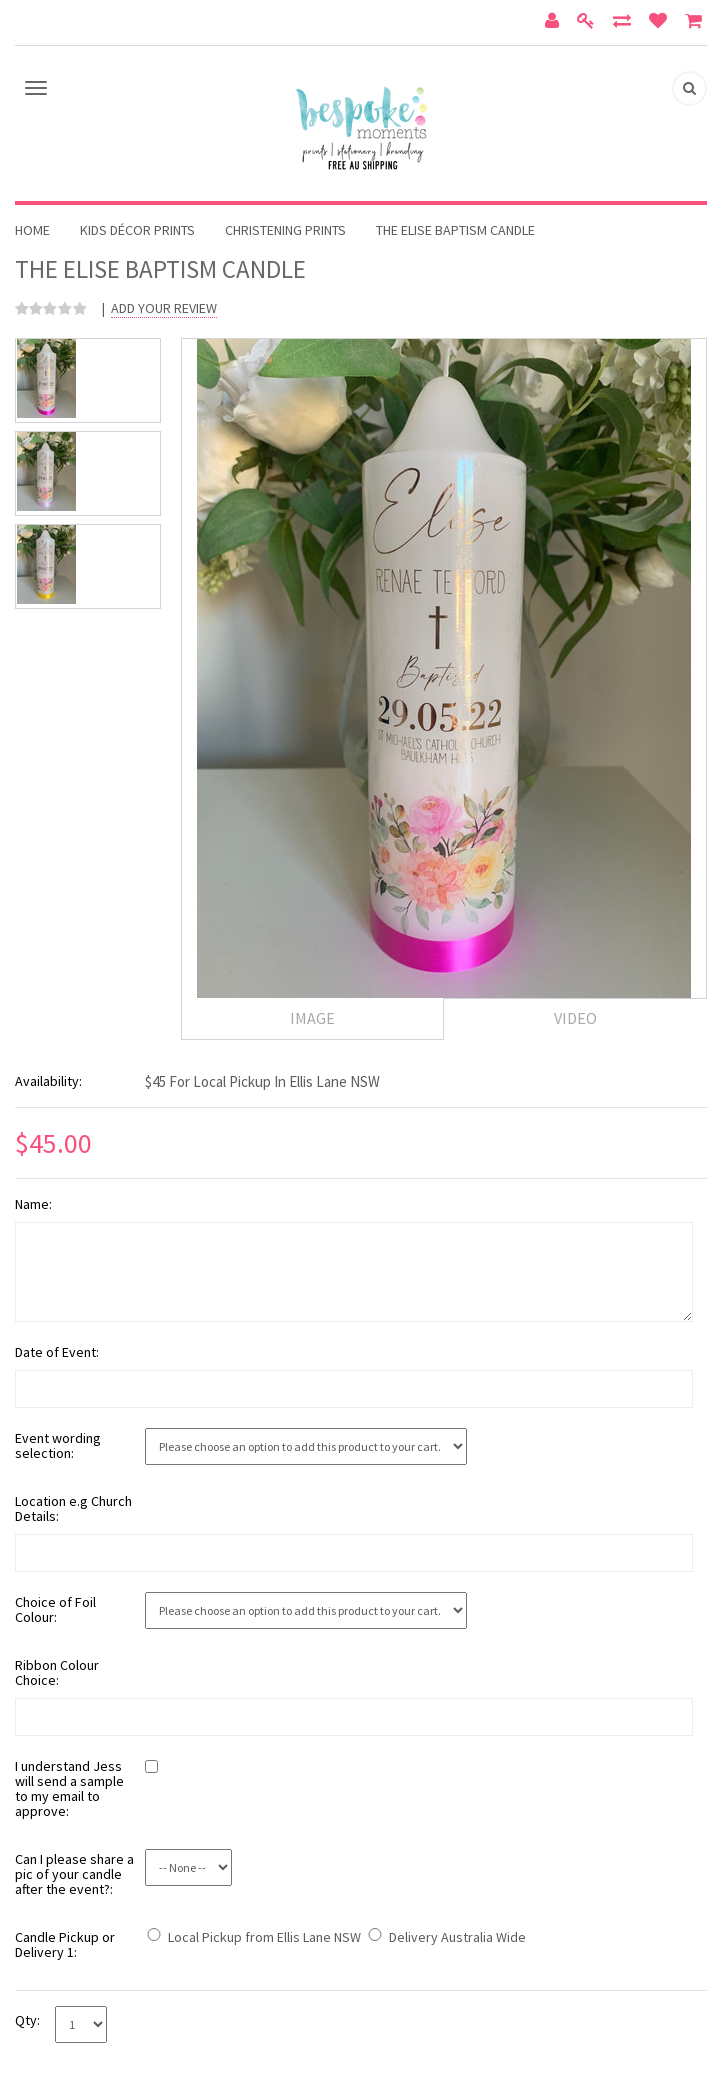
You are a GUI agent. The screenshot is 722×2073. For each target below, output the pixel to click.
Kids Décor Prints (137, 230)
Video (575, 1018)
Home (32, 230)
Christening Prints (285, 230)
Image (312, 1018)
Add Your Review (164, 308)
